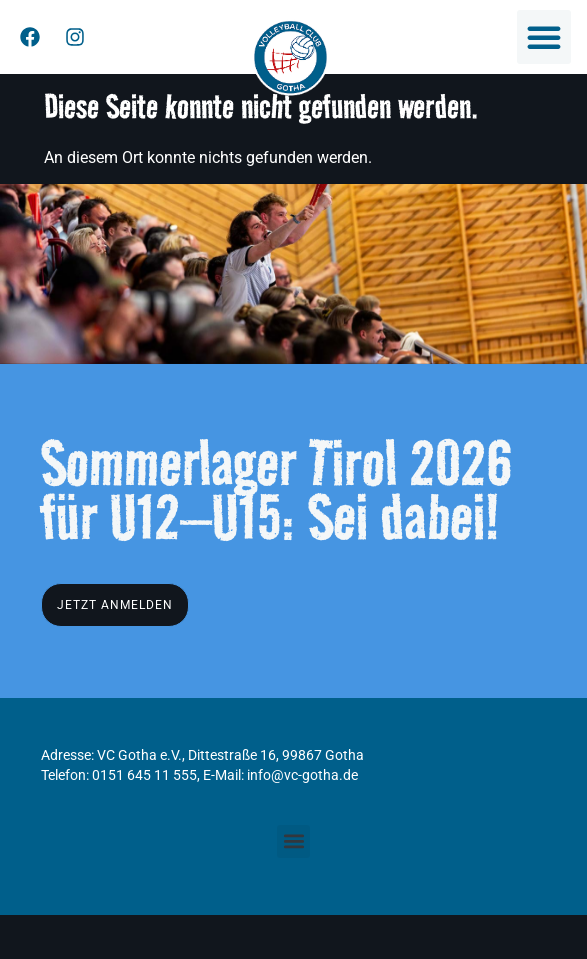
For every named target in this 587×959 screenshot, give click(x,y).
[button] (544, 37)
